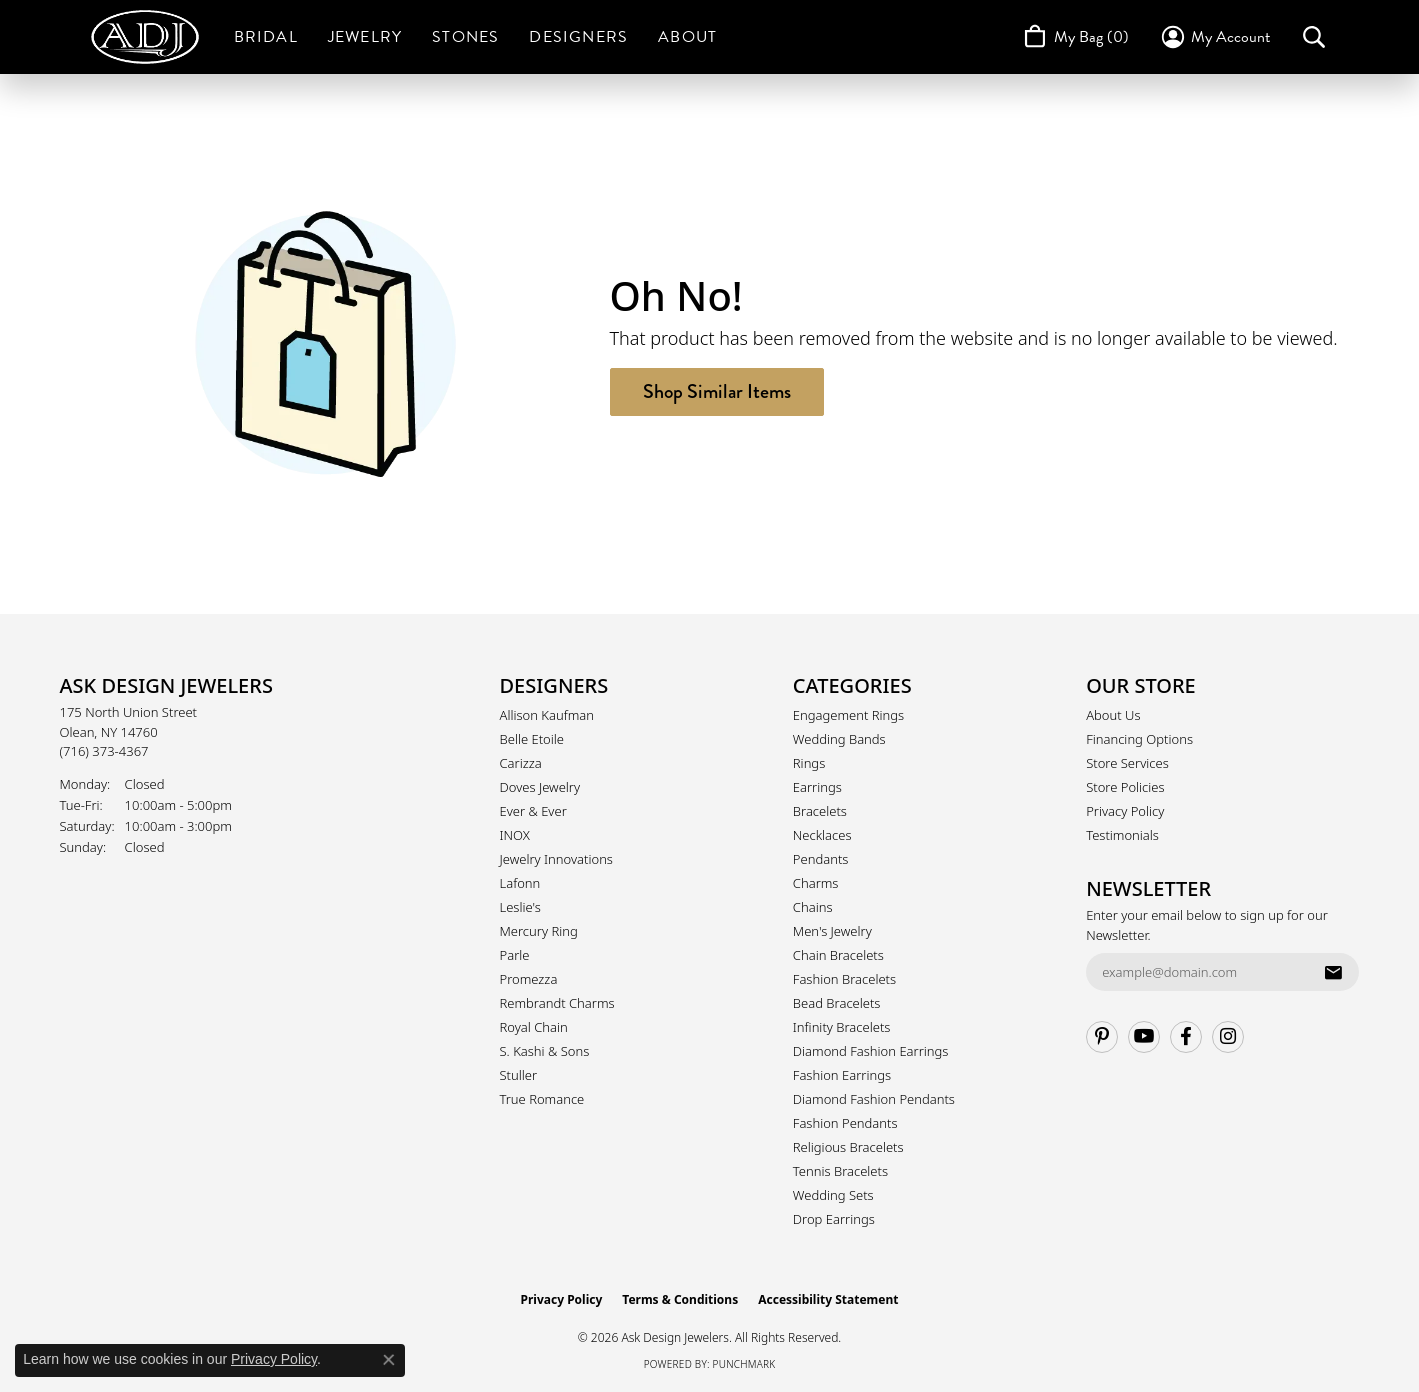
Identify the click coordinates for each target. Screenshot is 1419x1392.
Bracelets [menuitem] (820, 811)
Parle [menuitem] (515, 955)
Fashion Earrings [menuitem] (842, 1075)
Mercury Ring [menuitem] (539, 931)
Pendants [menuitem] (821, 859)
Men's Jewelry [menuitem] (832, 931)
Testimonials (1122, 835)
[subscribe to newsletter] (1333, 972)
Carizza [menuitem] (521, 763)
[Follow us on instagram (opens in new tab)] (1228, 1037)
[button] (1214, 37)
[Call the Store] (104, 751)
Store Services (1127, 763)
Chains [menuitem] (813, 907)
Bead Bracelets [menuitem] (837, 1003)
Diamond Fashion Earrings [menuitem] (871, 1051)
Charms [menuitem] (816, 883)
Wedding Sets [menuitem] (833, 1195)
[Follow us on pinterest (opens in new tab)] (1102, 1037)
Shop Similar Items (717, 391)
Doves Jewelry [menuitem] (540, 787)
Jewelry (365, 37)
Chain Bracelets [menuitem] (838, 955)
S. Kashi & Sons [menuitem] (545, 1051)
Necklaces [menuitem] (822, 835)
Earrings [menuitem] (817, 787)
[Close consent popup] (389, 1360)
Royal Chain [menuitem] (534, 1027)
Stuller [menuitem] (519, 1075)
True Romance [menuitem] (542, 1099)
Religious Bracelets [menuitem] (848, 1147)
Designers (578, 37)
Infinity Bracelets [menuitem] (842, 1027)
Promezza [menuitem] (529, 979)
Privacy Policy (1125, 811)
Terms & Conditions (680, 1299)
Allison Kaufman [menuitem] (547, 715)
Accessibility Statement (828, 1299)
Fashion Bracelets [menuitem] (844, 979)
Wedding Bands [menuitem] (839, 739)
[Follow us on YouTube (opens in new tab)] (1144, 1037)
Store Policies (1125, 787)
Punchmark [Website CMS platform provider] (744, 1364)
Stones (465, 37)
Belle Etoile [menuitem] (532, 739)
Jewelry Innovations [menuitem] (556, 859)
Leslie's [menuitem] (520, 907)
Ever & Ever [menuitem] (533, 811)
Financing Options (1139, 739)
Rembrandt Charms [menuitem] (557, 1003)
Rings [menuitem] (809, 763)
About (687, 37)
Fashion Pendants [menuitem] (845, 1123)
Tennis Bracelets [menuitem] (840, 1171)
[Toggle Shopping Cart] (1074, 37)
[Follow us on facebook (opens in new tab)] (1186, 1037)
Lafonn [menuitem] (520, 883)
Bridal (266, 37)
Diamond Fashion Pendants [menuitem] (874, 1099)
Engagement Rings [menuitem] (848, 715)
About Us (1113, 715)
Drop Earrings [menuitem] (834, 1219)
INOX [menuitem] (515, 835)
